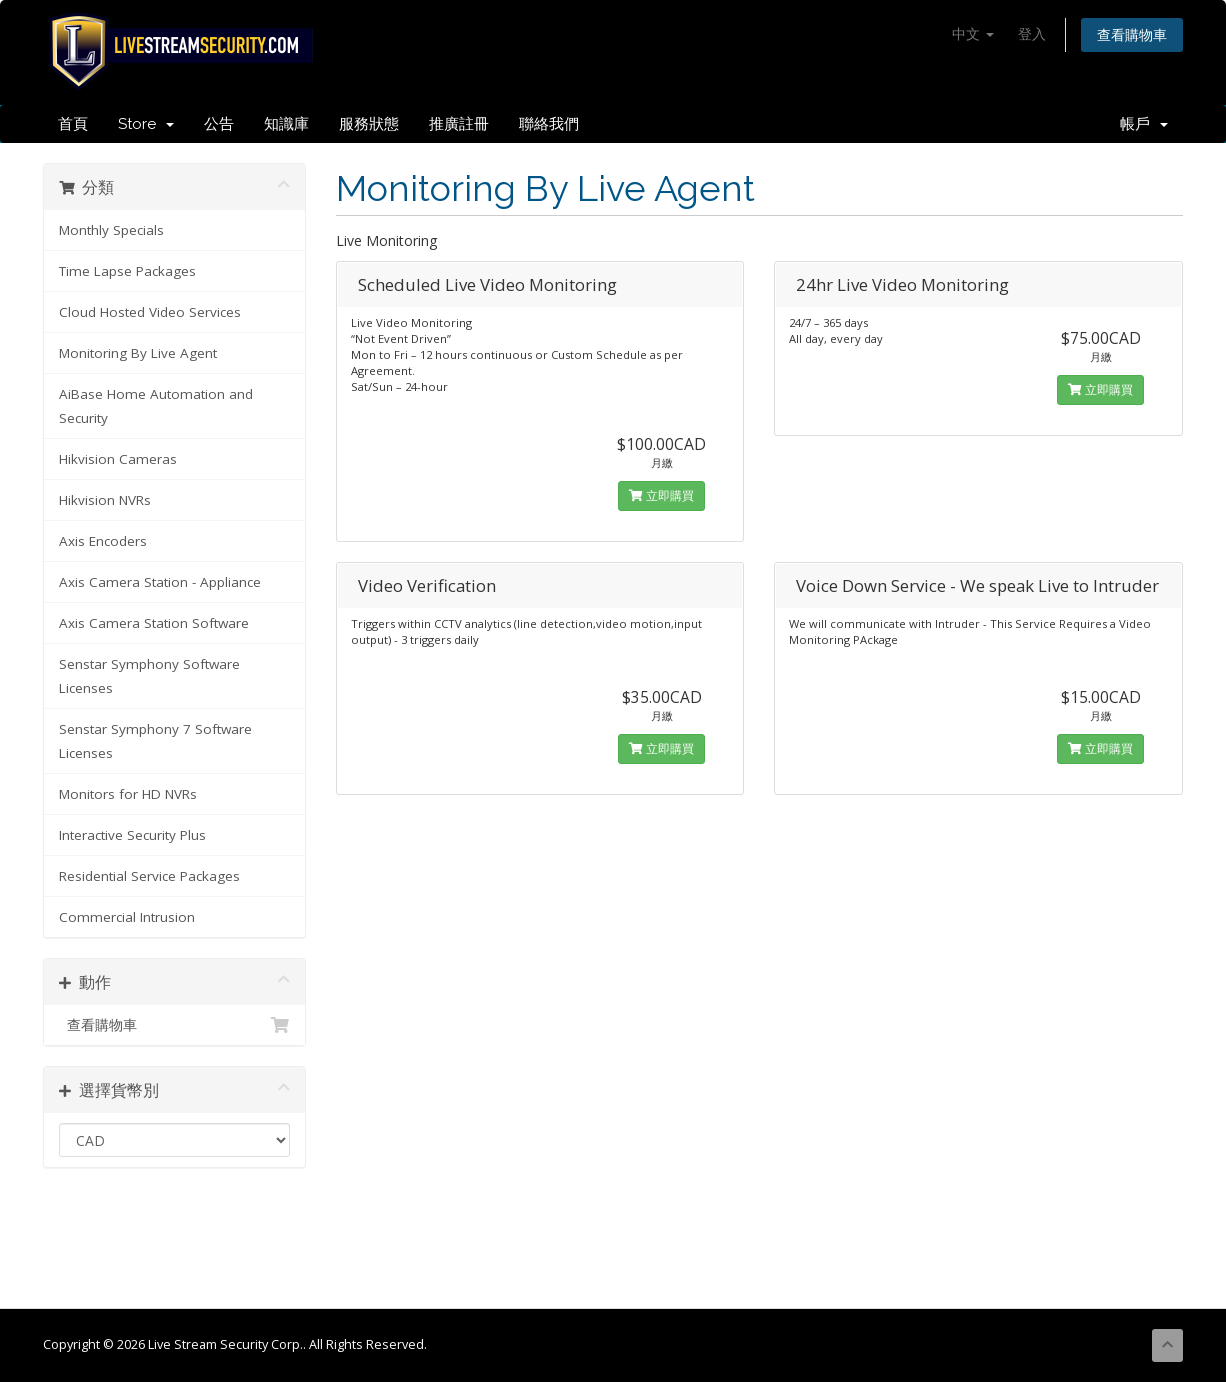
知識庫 (286, 124)
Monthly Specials (111, 230)
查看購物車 (1132, 34)
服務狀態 (369, 124)
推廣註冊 (459, 124)
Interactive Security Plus (132, 835)
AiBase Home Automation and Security (156, 406)
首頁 (73, 124)
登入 (1032, 33)
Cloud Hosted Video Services (150, 312)
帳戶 (1144, 124)
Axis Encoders (103, 541)
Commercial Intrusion (127, 917)
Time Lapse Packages (127, 271)
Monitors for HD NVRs (128, 794)
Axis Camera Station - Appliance (160, 582)
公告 (219, 124)
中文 (973, 33)
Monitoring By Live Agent (138, 353)
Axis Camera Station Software (154, 623)
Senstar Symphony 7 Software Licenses (155, 741)
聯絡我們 (549, 124)
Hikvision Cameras (118, 459)
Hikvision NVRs (105, 500)
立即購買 (661, 495)
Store (146, 124)
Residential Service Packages (149, 876)
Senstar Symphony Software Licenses (149, 676)
